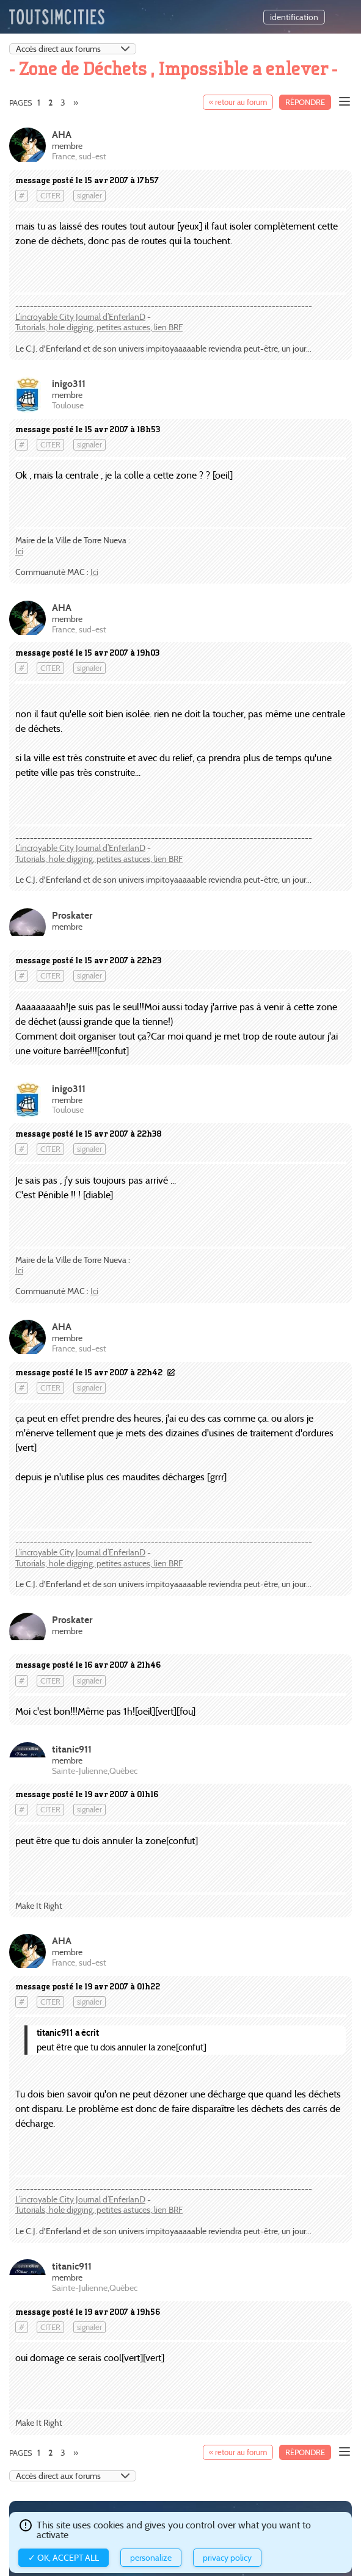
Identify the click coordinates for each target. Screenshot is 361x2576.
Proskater (72, 915)
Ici (19, 551)
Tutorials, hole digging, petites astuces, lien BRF (99, 327)
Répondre (305, 102)
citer (50, 195)
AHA (61, 134)
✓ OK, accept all (63, 2557)
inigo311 (69, 383)
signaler (89, 195)
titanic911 (72, 1749)
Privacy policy (227, 2557)
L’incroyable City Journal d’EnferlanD (80, 316)
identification (294, 17)
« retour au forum (238, 102)
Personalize (151, 2557)
